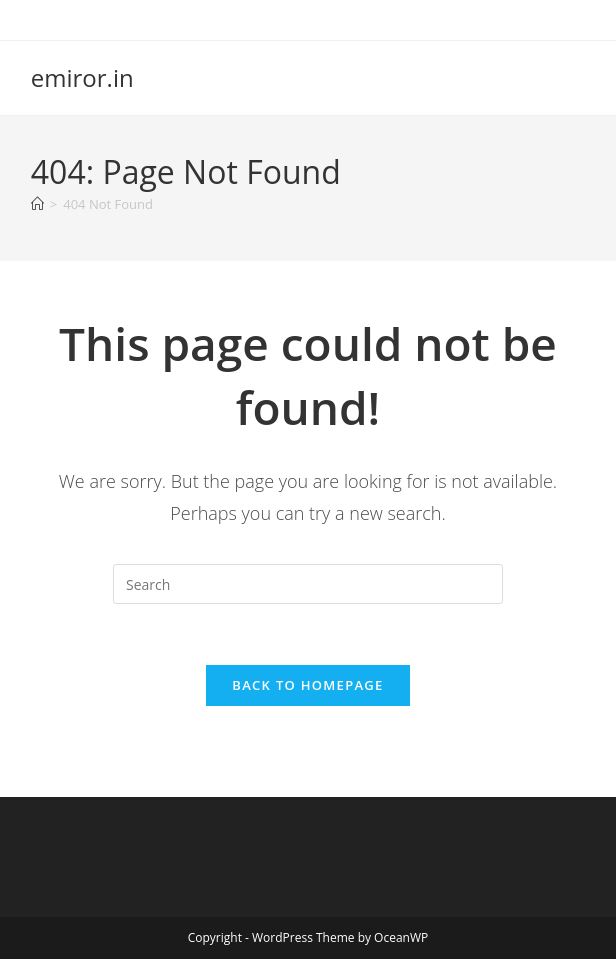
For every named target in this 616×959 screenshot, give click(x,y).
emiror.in (82, 77)
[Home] (37, 204)
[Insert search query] (308, 584)
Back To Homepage (307, 685)
